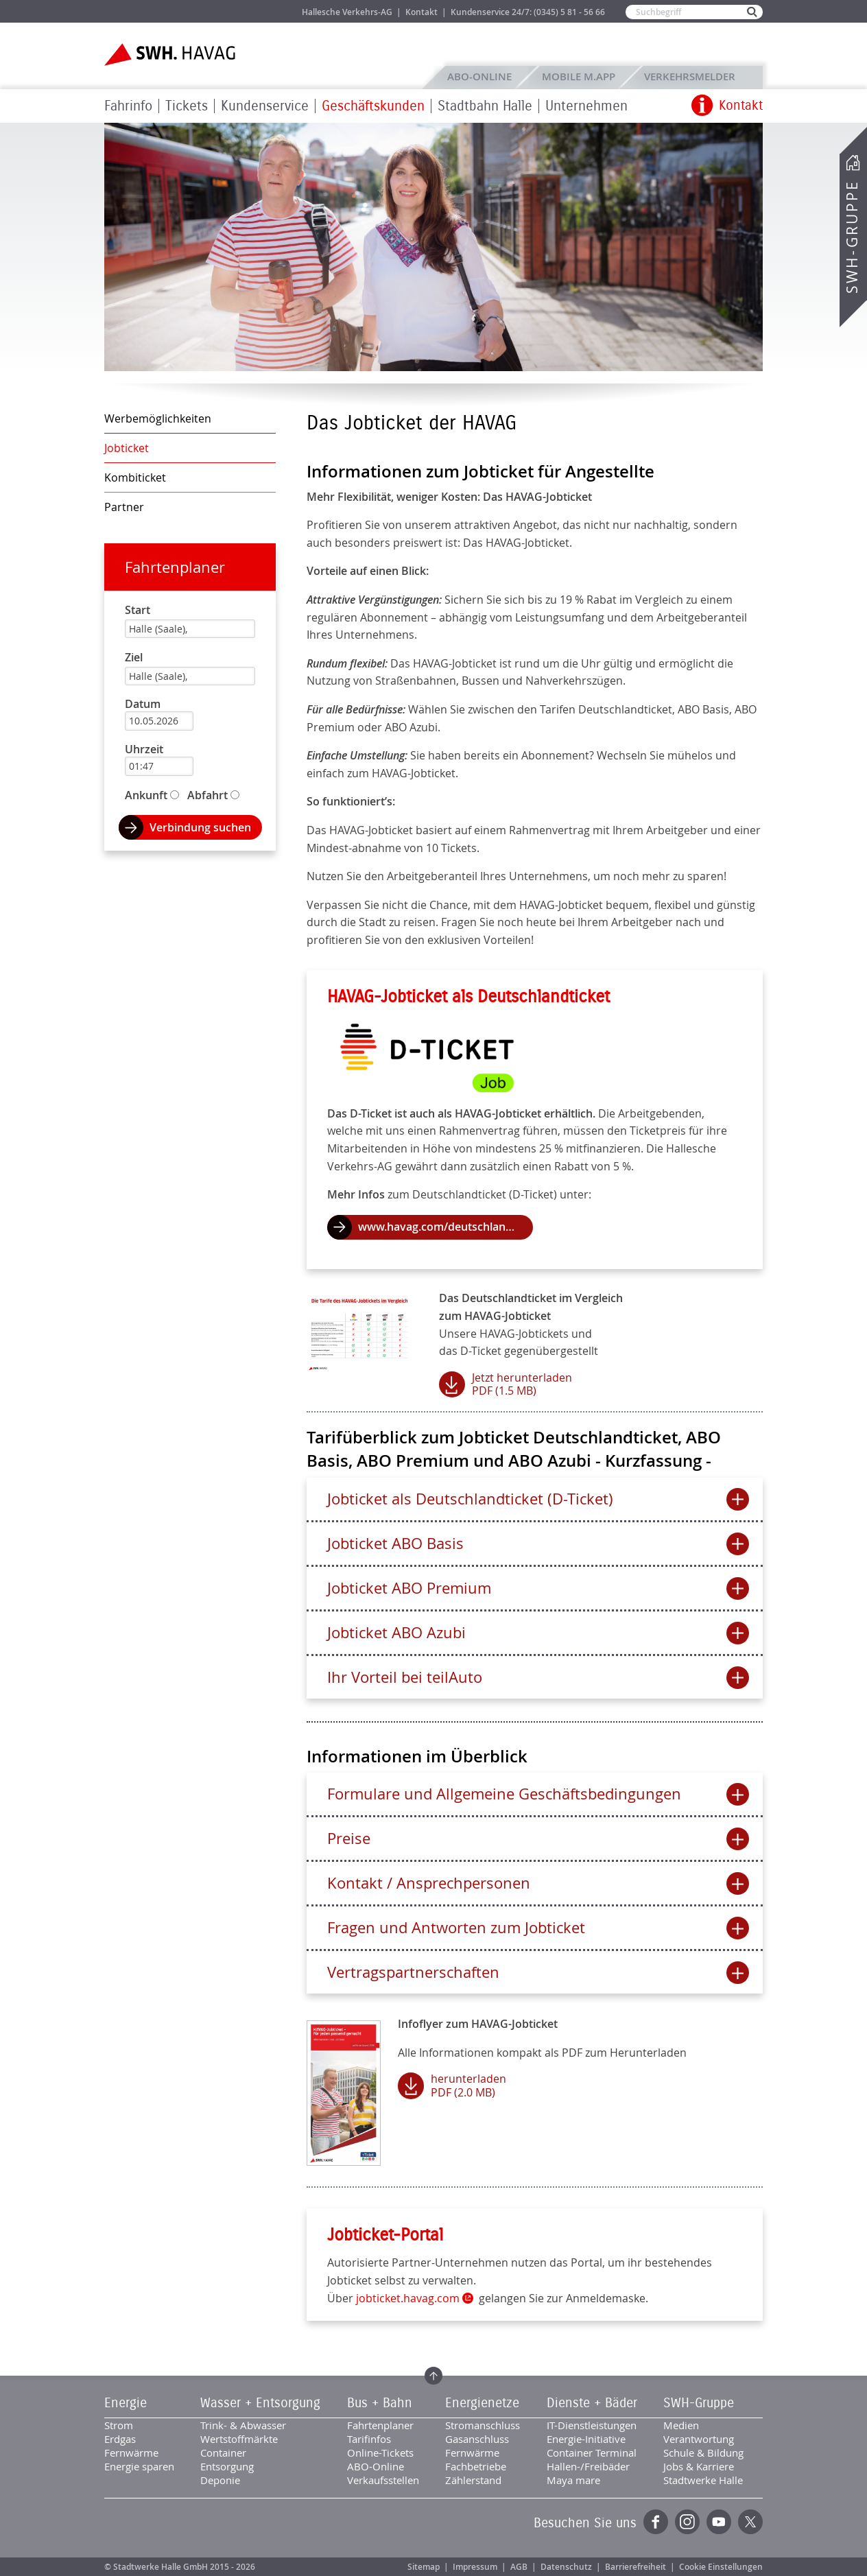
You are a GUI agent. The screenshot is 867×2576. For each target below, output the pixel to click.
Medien (681, 2425)
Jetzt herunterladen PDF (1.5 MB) (522, 1384)
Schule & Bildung (703, 2452)
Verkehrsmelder (693, 76)
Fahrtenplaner (175, 567)
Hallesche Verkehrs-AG (347, 12)
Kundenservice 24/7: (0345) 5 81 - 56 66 (528, 12)
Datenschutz (566, 2567)
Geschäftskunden (373, 106)
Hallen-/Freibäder (588, 2466)
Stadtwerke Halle (703, 2480)
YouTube (718, 2521)
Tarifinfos (369, 2439)
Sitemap (423, 2567)
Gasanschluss (477, 2439)
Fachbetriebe (475, 2466)
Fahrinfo (128, 106)
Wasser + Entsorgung (260, 2403)
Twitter (750, 2521)
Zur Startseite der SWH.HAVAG (171, 54)
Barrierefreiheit (635, 2567)
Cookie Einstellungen (721, 2567)
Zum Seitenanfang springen (433, 2376)
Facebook (655, 2521)
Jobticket (126, 448)
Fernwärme (131, 2452)
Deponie (220, 2480)
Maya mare (573, 2480)
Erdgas (120, 2439)
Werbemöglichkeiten (157, 418)
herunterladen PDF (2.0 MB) (468, 2085)
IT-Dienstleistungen (592, 2425)
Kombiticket (135, 477)
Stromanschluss (482, 2425)
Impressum (475, 2567)
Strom (118, 2425)
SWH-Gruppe (852, 237)
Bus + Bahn (379, 2403)
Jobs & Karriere (262, 11)
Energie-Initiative (586, 2439)
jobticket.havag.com (408, 2298)
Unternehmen (586, 106)
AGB (518, 2567)
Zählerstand (473, 2480)
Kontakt (421, 12)
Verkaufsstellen (383, 2480)
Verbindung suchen (200, 827)
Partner (124, 507)
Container (223, 2452)
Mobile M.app (578, 76)
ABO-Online (479, 76)
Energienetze (482, 2403)
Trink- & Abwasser (243, 2425)
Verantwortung (698, 2439)
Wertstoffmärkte (239, 2439)
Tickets (186, 106)
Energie (125, 2403)
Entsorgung (227, 2466)
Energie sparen (139, 2466)
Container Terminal (592, 2452)
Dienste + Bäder (592, 2403)
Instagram (687, 2521)
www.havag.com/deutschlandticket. (445, 1226)
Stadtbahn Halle (485, 106)
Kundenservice (265, 106)
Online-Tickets (380, 2452)
